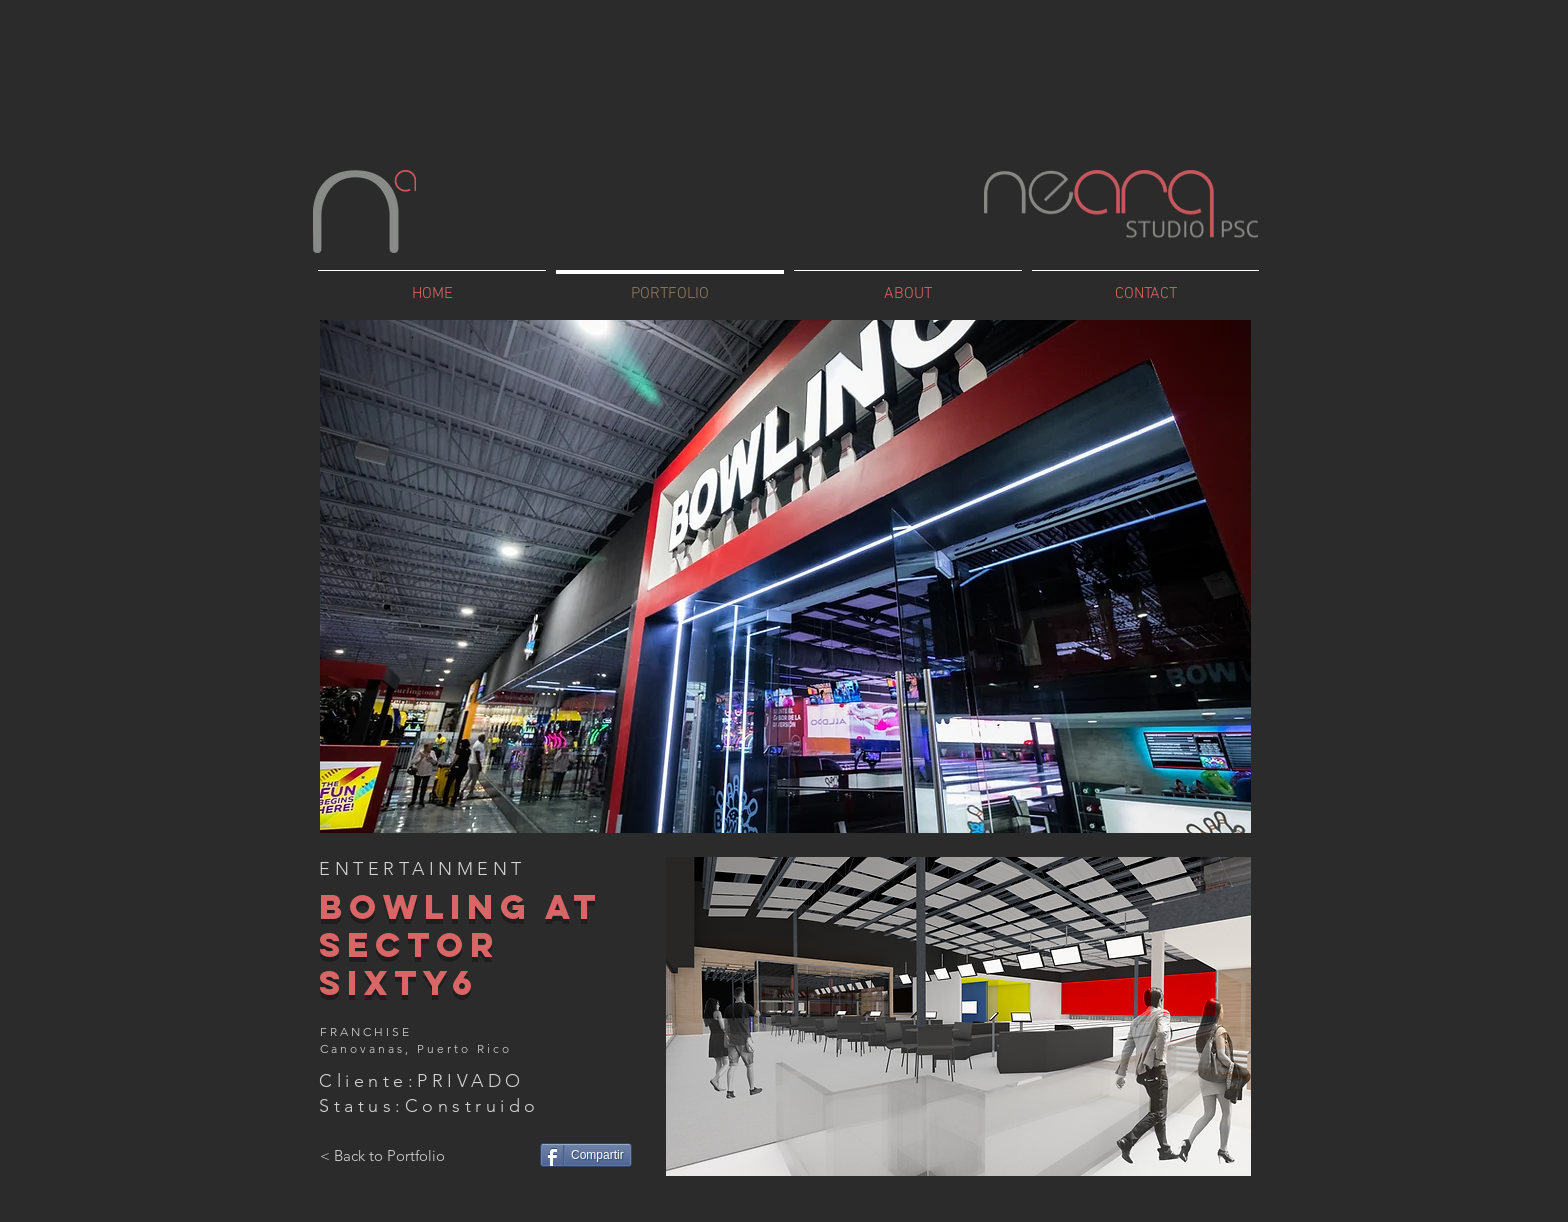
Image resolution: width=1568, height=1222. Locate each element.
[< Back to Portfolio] (382, 1155)
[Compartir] (586, 1155)
